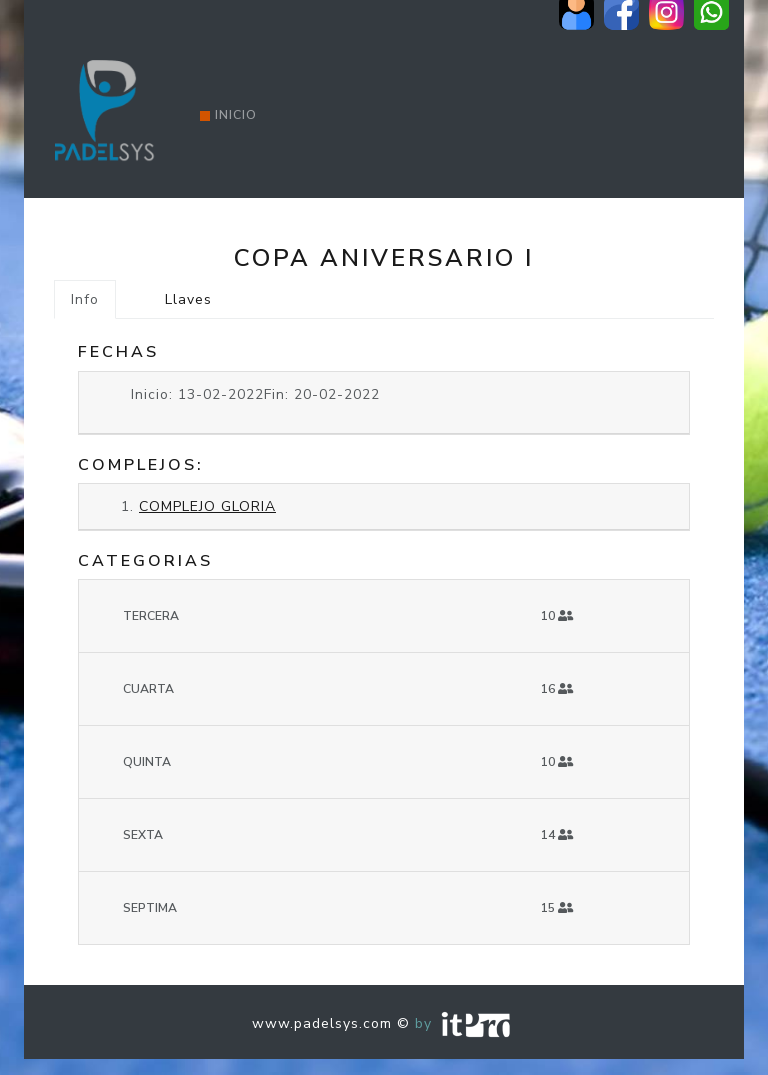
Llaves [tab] (188, 299)
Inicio (228, 115)
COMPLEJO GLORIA (207, 506)
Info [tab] (85, 299)
